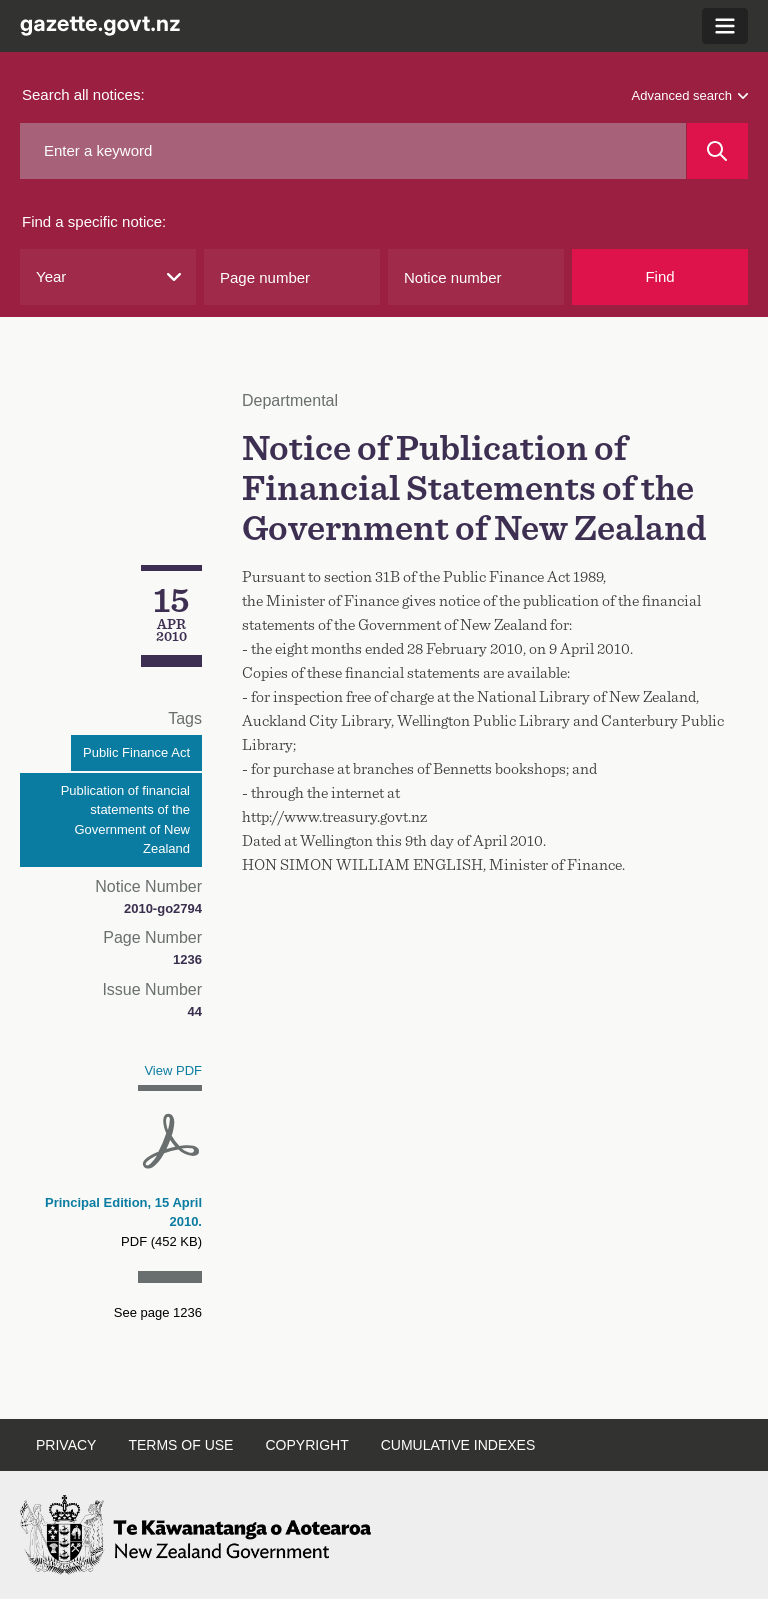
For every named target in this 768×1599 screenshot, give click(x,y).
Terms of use (180, 1445)
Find (659, 276)
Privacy (66, 1445)
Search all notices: (83, 94)
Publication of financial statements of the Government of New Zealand (125, 820)
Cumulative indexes (458, 1445)
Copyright (306, 1445)
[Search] (717, 151)
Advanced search (690, 95)
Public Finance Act (136, 752)
